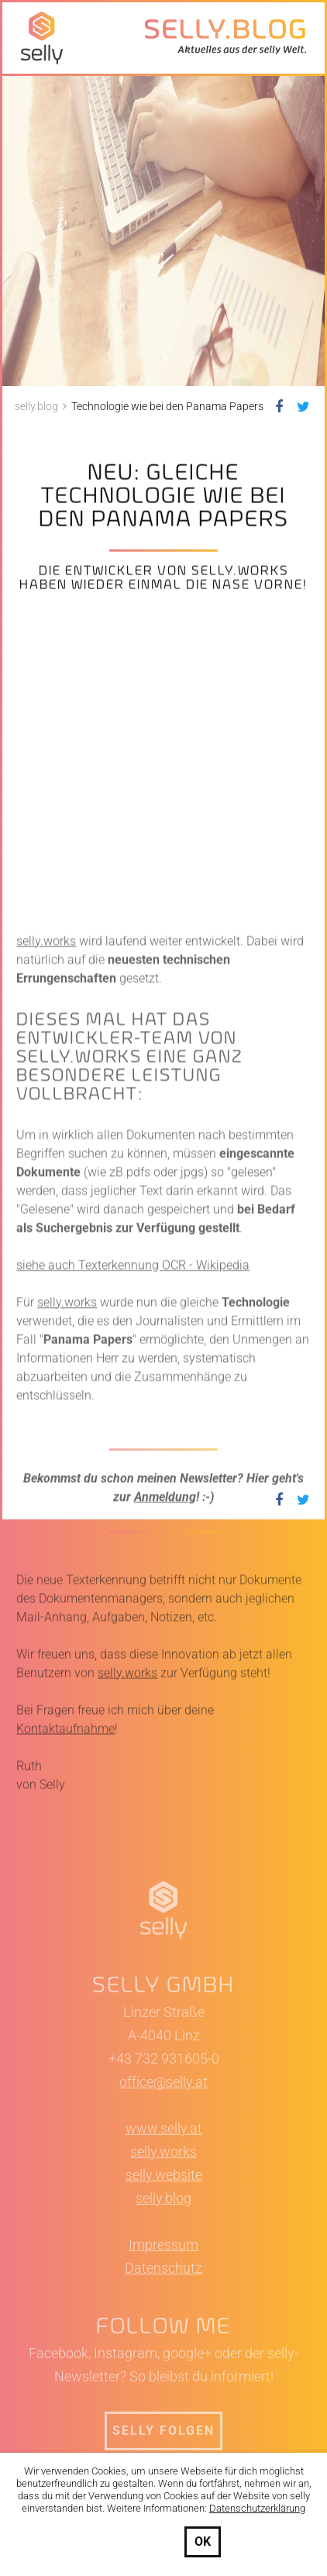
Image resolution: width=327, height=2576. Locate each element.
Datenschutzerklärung (257, 2508)
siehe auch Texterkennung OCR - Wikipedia (133, 1461)
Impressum (163, 2441)
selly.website (164, 2371)
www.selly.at (164, 2324)
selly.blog (163, 2394)
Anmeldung (165, 1692)
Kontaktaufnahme (65, 1924)
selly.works (46, 1136)
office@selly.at (163, 2278)
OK (202, 2541)
